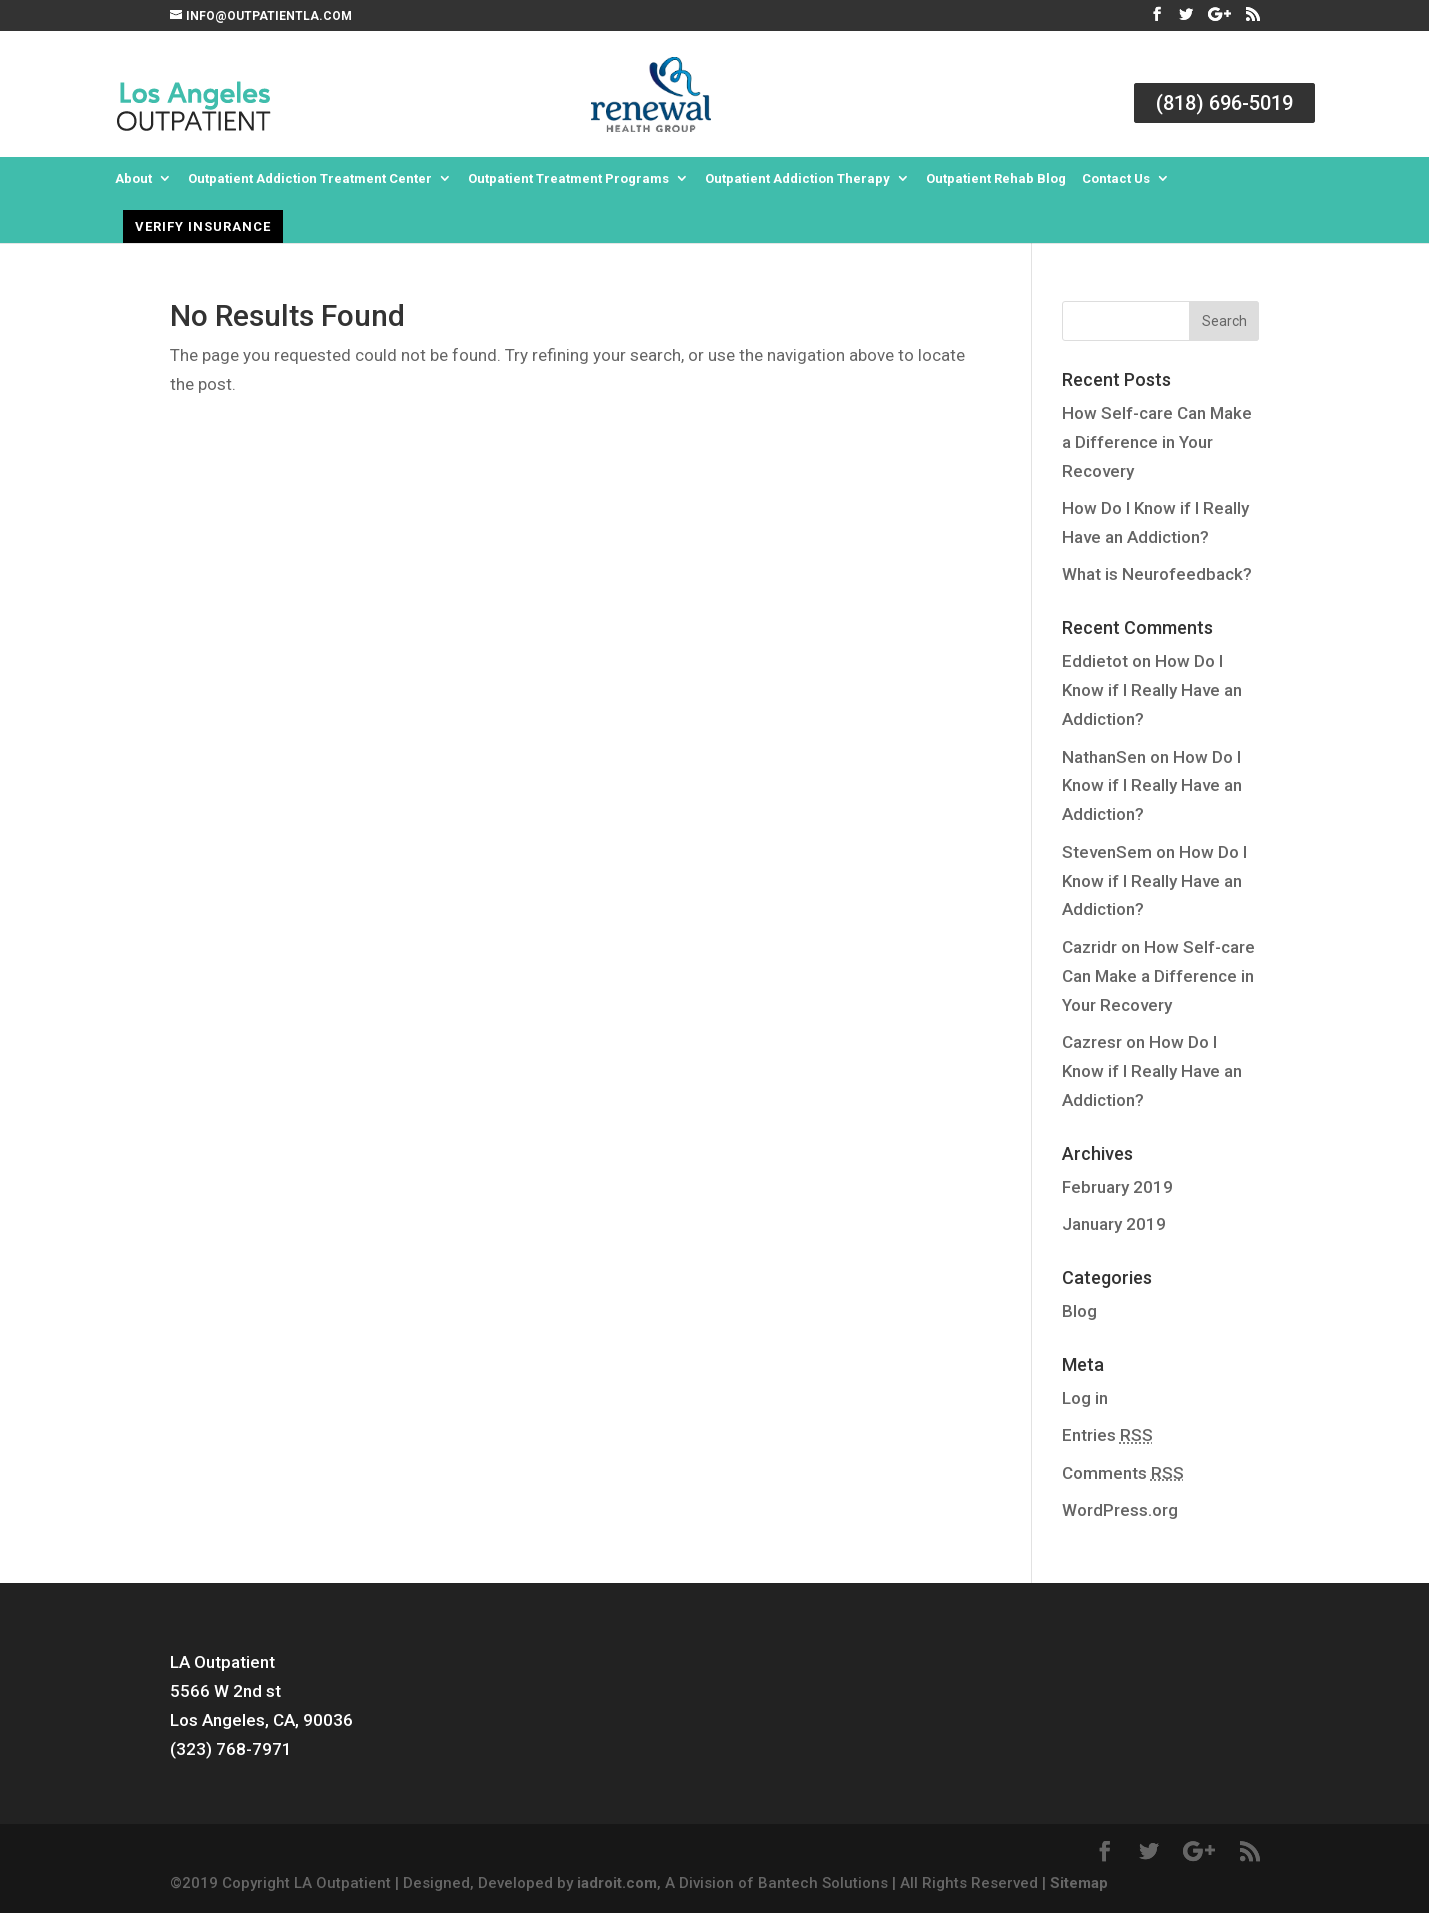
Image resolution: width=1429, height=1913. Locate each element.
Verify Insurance (203, 226)
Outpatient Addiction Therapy (797, 179)
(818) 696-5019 (1224, 103)
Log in (1085, 1398)
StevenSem (1107, 852)
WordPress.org (1120, 1510)
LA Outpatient (222, 1662)
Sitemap (1079, 1883)
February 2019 (1117, 1187)
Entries (1107, 1435)
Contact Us (1116, 179)
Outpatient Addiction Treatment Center (310, 179)
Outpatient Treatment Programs (568, 179)
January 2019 (1114, 1224)
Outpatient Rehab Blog (996, 179)
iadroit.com (617, 1883)
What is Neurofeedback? (1157, 574)
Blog (1079, 1311)
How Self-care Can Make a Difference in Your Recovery (1157, 442)
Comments (1123, 1473)
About (133, 179)
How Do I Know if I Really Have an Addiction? (1152, 690)
